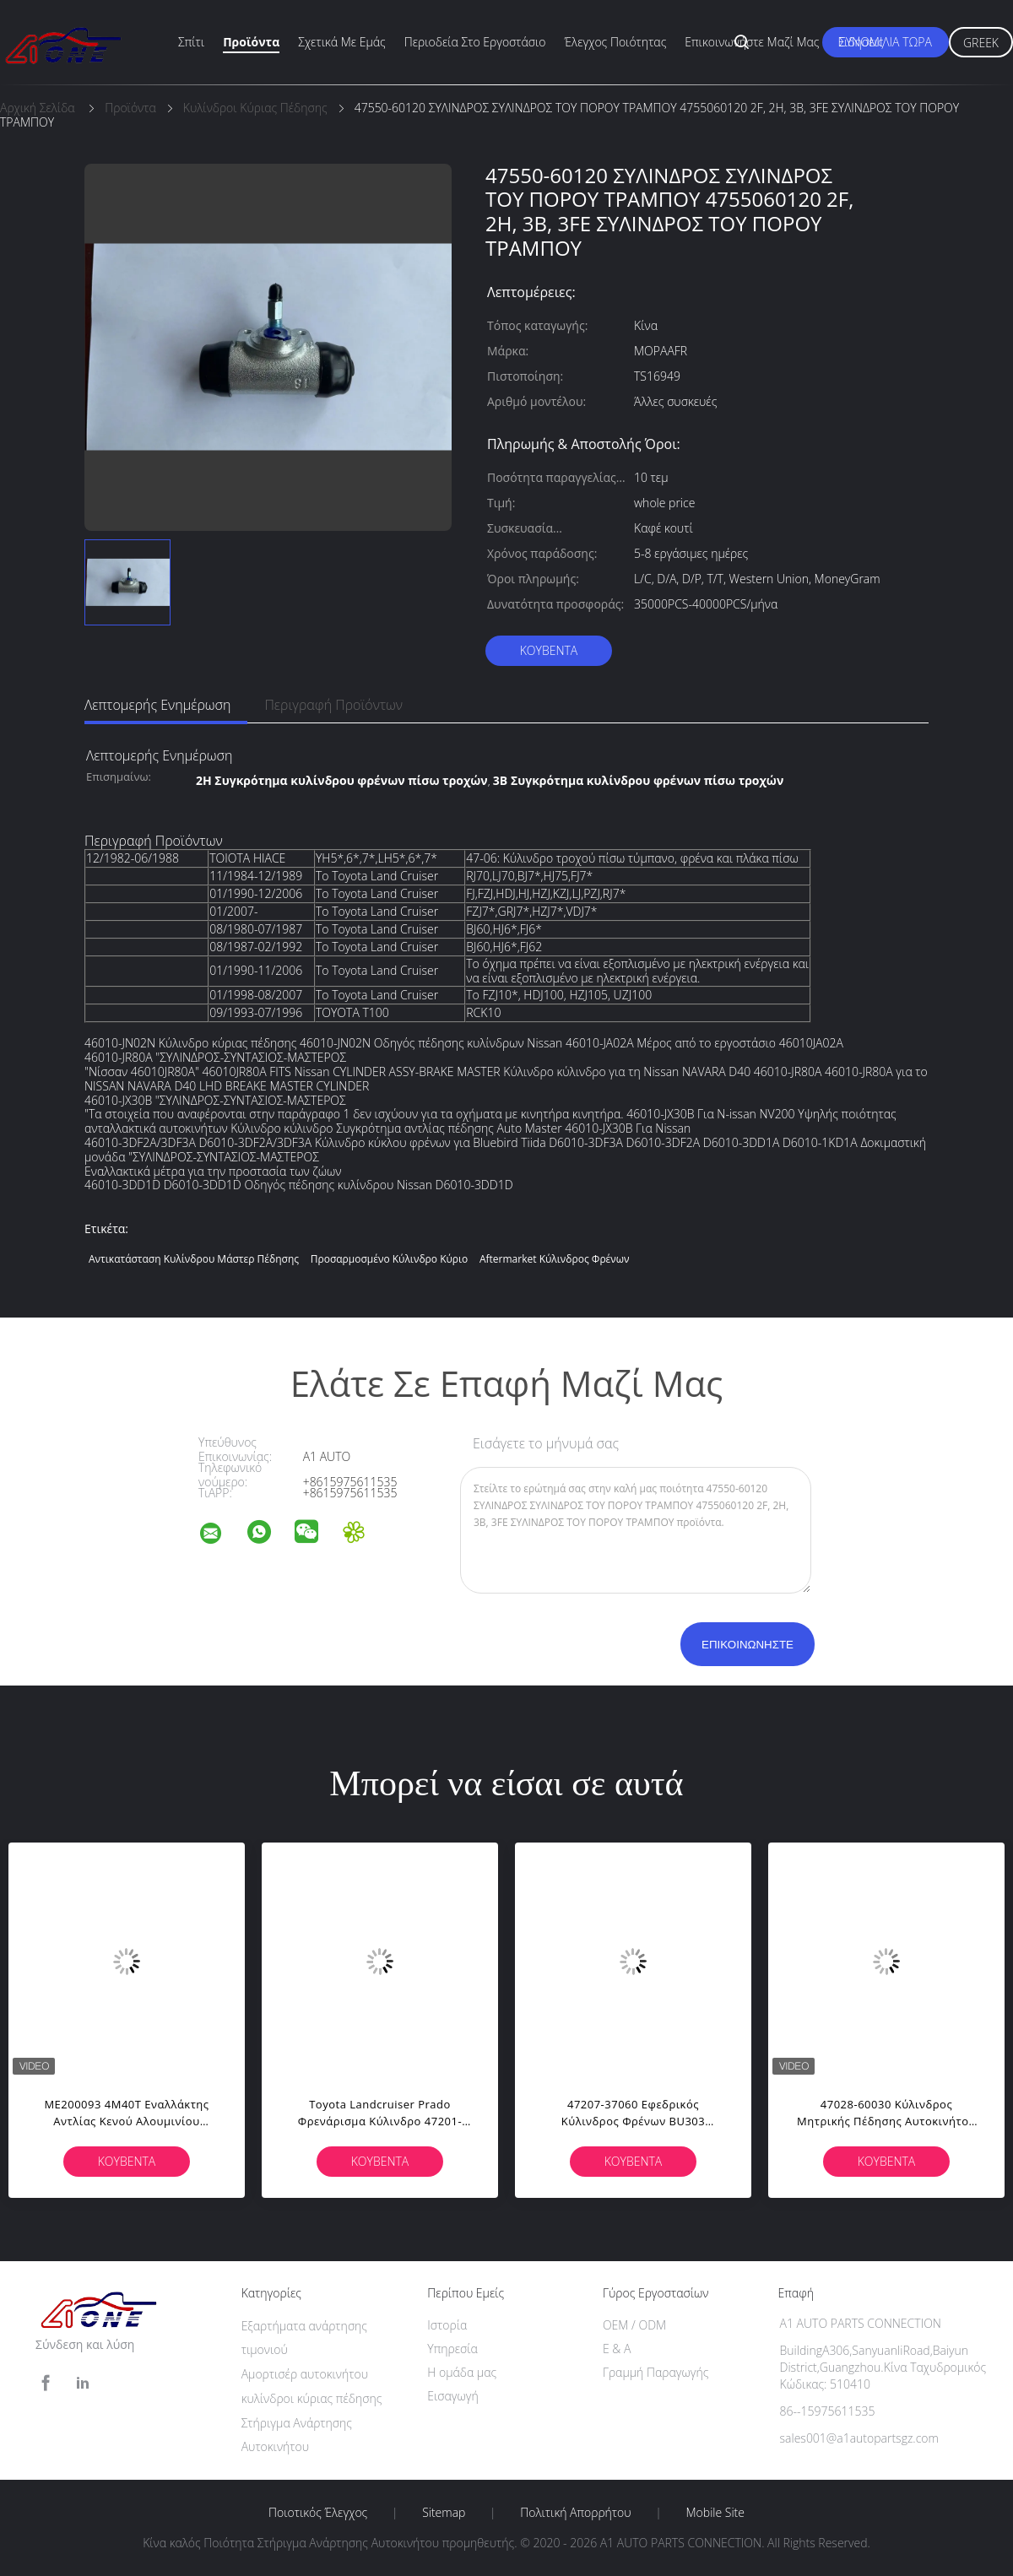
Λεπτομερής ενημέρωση (157, 704)
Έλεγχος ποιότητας (616, 42)
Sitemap (443, 2513)
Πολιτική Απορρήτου (575, 2513)
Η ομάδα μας (461, 2372)
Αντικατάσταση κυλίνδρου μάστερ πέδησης (194, 1259)
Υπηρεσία (452, 2349)
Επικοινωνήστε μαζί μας (752, 42)
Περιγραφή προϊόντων (333, 704)
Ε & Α (617, 2349)
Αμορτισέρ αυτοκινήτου (304, 2374)
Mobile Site (715, 2513)
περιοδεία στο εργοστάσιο (475, 42)
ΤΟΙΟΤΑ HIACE (247, 858)
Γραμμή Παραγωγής (655, 2372)
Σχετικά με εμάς (342, 42)
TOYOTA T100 (352, 1012)
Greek (981, 43)
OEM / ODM (634, 2325)
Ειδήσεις (860, 42)
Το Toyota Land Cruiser (377, 876)
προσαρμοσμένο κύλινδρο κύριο (390, 1259)
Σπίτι (191, 42)
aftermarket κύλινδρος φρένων (554, 1259)
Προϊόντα (251, 42)
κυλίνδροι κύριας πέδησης (311, 2398)
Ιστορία (447, 2325)
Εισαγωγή (453, 2396)
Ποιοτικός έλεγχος (317, 2513)
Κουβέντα (549, 650)
